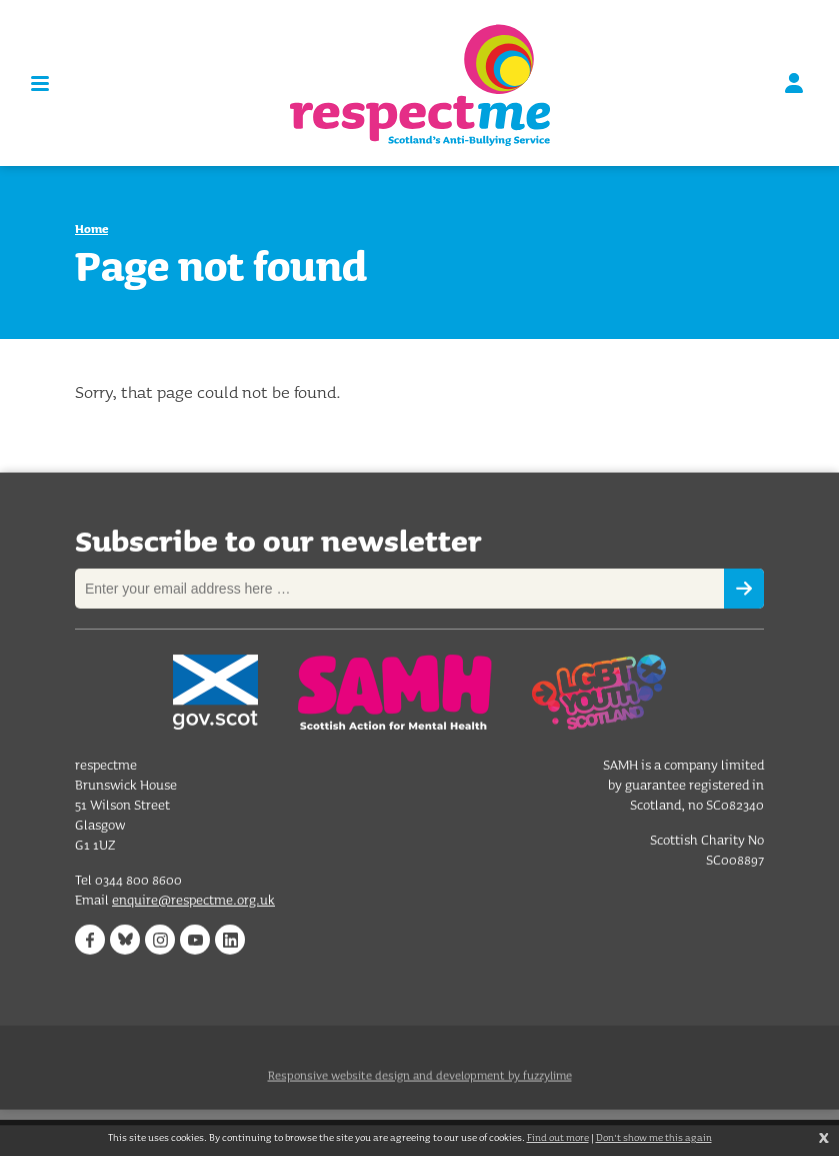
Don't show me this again (654, 1137)
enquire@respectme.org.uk (193, 901)
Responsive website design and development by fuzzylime (420, 1084)
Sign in (794, 83)
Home (91, 228)
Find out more (558, 1137)
